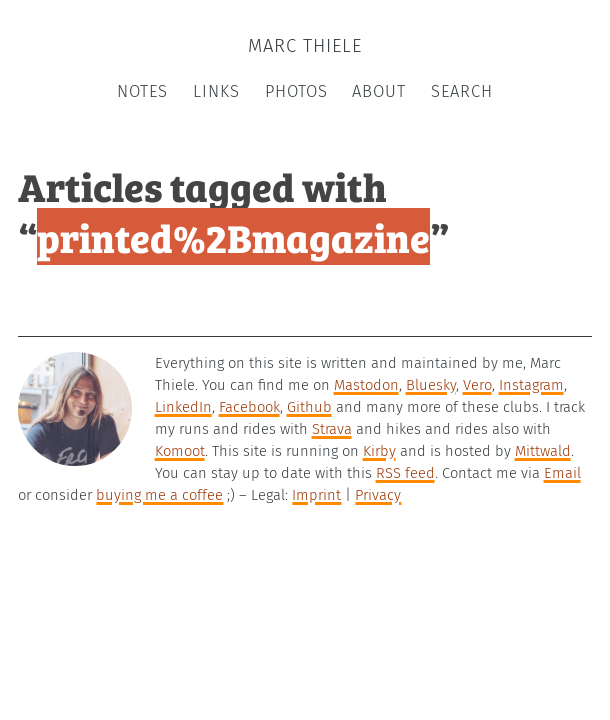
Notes (142, 91)
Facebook (249, 407)
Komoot (180, 451)
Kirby (379, 451)
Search (462, 91)
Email (562, 473)
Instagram (531, 385)
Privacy (378, 495)
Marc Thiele (305, 46)
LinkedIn (183, 407)
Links (216, 91)
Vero (477, 385)
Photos (296, 91)
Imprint (316, 495)
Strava (332, 429)
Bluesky (431, 385)
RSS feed (405, 473)
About (379, 91)
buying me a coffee (159, 495)
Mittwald (543, 451)
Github (309, 407)
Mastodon (366, 385)
